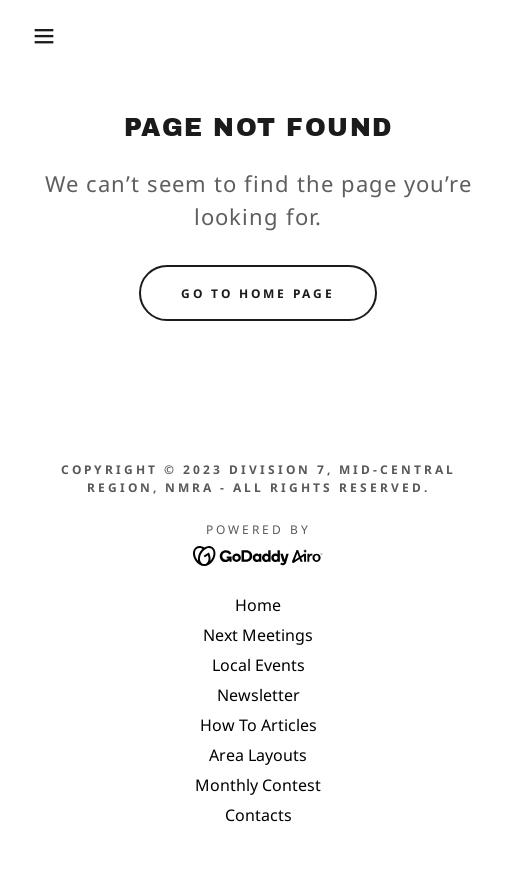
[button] (36, 36)
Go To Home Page (258, 293)
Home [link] (258, 605)
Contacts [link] (258, 815)
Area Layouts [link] (258, 755)
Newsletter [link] (258, 695)
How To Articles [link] (258, 725)
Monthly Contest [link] (258, 785)
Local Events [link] (258, 665)
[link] (258, 554)
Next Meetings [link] (258, 635)
